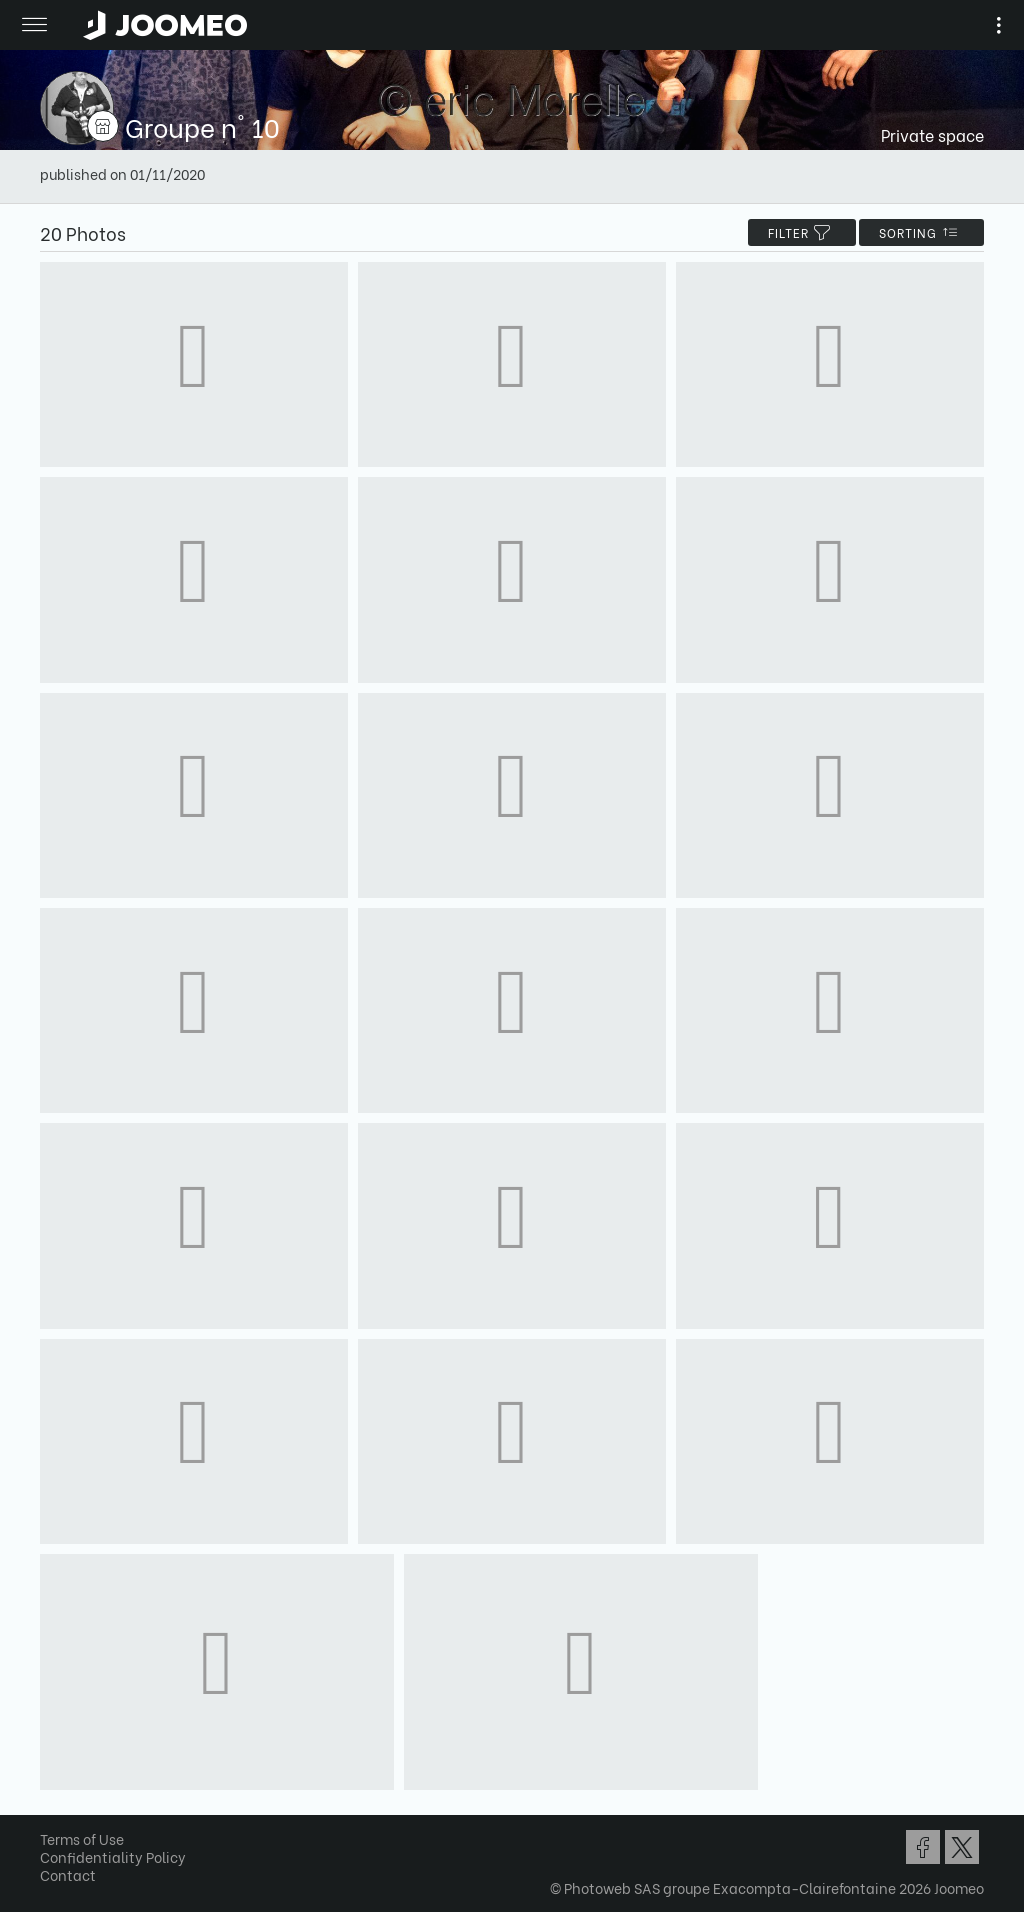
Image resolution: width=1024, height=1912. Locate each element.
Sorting (921, 232)
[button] (53, 1809)
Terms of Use (82, 1838)
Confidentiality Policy (113, 1856)
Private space (932, 134)
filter (802, 232)
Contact (68, 1874)
